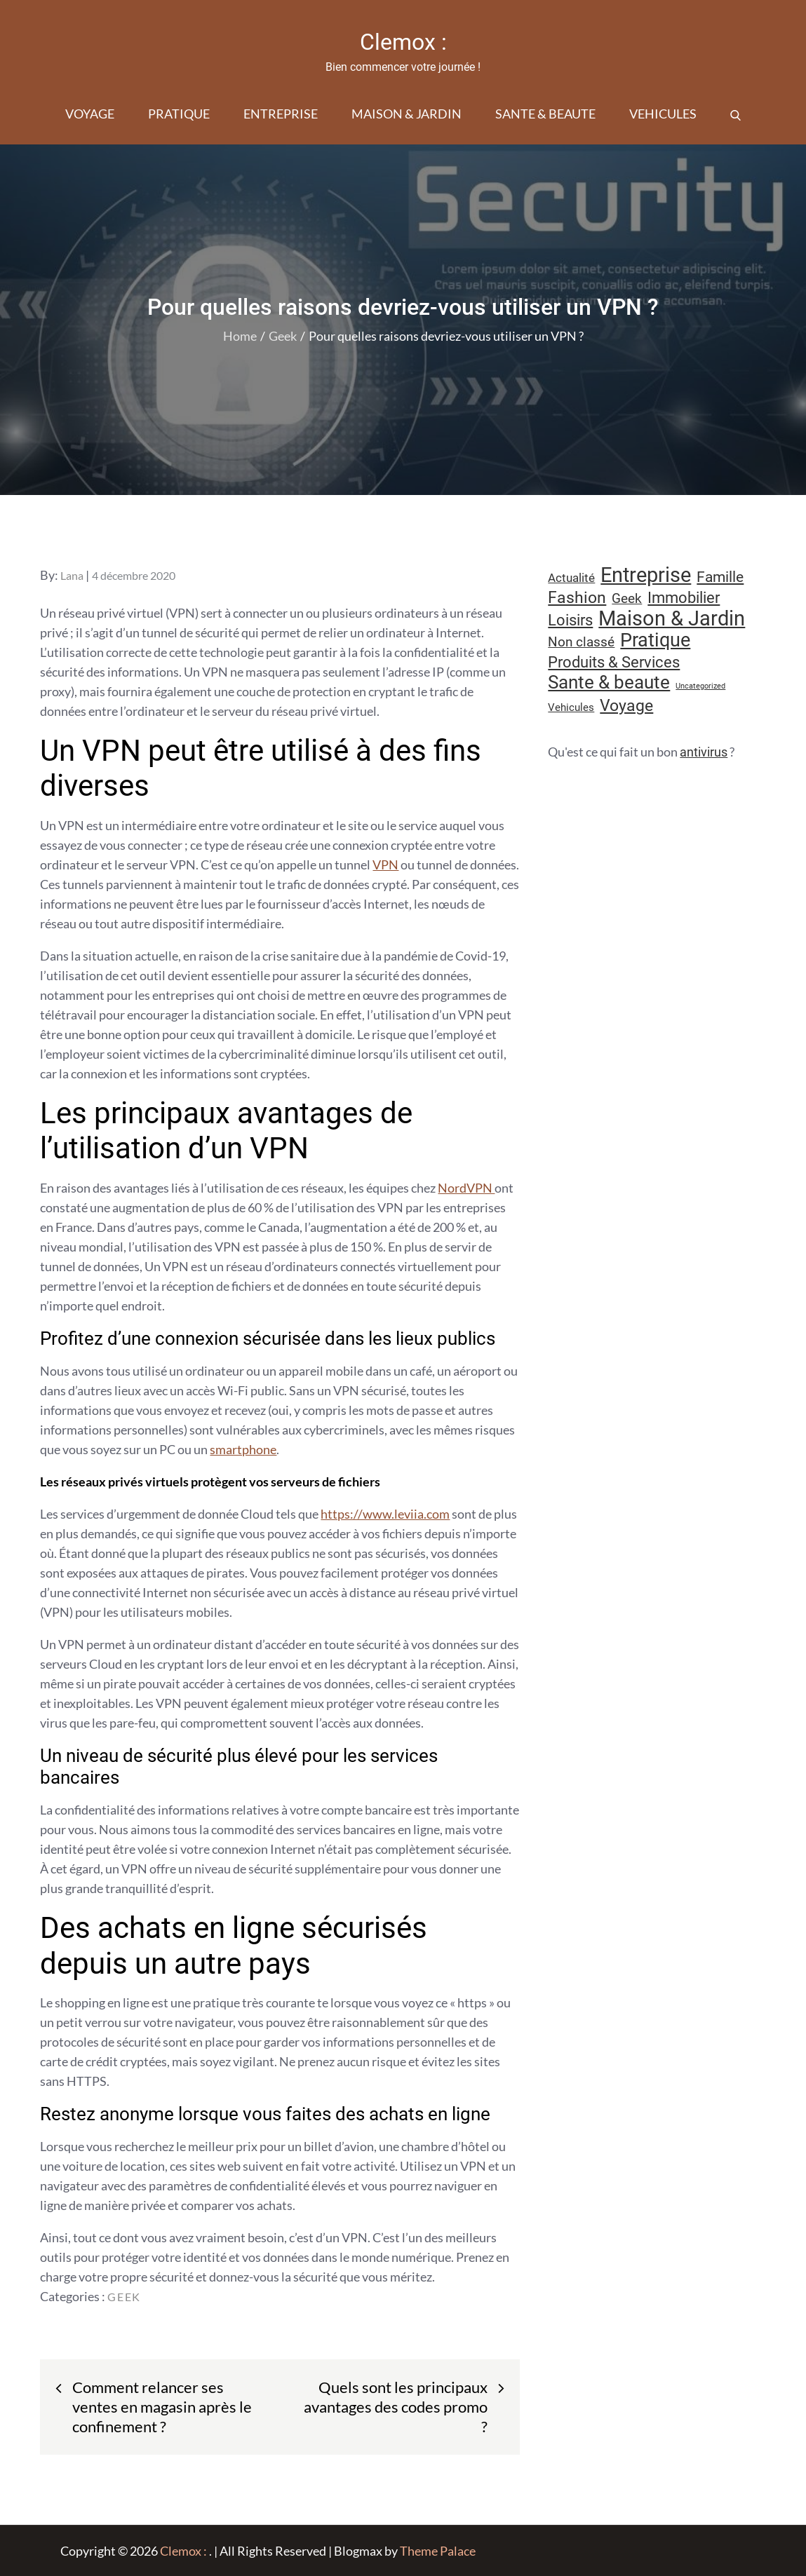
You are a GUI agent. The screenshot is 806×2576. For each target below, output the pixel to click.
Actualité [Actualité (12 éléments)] (571, 578)
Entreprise (280, 113)
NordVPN (466, 1187)
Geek (123, 2296)
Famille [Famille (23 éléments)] (720, 576)
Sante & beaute (545, 113)
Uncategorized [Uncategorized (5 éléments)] (700, 686)
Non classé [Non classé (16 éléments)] (581, 642)
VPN (385, 864)
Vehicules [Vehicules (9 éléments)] (571, 707)
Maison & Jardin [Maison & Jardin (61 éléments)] (671, 618)
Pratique (179, 113)
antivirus (703, 752)
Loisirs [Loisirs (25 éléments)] (570, 620)
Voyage (89, 113)
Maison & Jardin (406, 113)
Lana (71, 575)
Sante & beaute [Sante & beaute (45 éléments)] (609, 682)
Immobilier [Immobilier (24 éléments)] (683, 597)
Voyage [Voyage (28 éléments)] (626, 705)
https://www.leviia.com (385, 1513)
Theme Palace (438, 2550)
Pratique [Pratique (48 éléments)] (655, 640)
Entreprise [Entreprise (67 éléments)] (645, 575)
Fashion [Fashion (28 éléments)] (577, 597)
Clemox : (403, 42)
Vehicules (663, 113)
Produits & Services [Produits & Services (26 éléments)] (614, 662)
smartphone (243, 1449)
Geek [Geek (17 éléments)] (627, 598)
